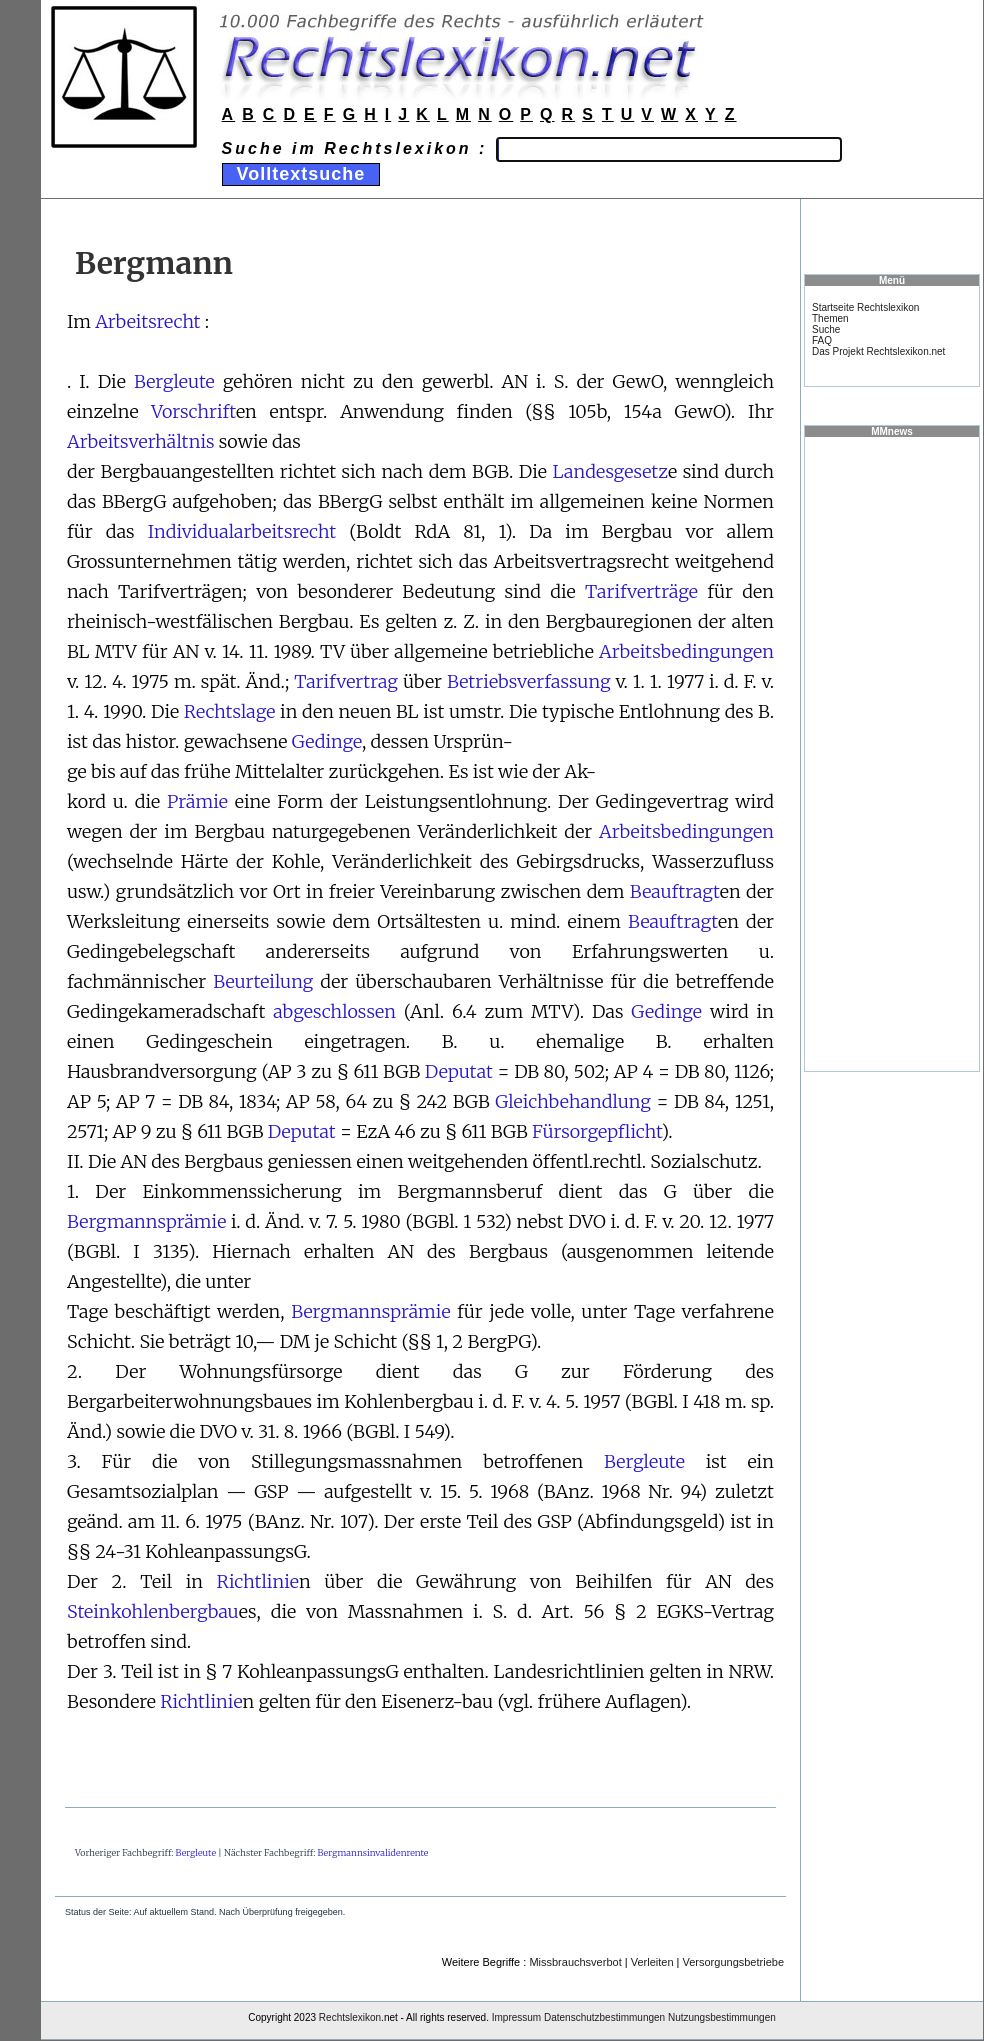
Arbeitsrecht (147, 321)
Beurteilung (263, 981)
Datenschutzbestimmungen (604, 2017)
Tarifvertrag (346, 681)
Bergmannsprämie (146, 1221)
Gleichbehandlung (573, 1101)
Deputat (459, 1071)
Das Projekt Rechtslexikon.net (878, 351)
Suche (826, 329)
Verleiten (652, 1962)
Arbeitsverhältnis (141, 441)
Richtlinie (258, 1581)
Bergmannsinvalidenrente (372, 1852)
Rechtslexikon (350, 2017)
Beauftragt (675, 891)
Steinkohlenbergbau (153, 1611)
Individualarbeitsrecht (242, 531)
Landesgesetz (610, 471)
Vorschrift (193, 411)
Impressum (516, 2017)
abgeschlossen (334, 1011)
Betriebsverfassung (529, 681)
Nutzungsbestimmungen (722, 2017)
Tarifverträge (641, 591)
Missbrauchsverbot (575, 1962)
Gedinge (327, 741)
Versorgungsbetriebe (733, 1962)
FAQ (822, 340)
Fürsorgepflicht (596, 1131)
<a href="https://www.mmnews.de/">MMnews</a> (892, 753)
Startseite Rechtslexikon (865, 307)
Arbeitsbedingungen (686, 651)
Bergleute (174, 381)
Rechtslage (230, 711)
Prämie (197, 801)
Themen (830, 318)
